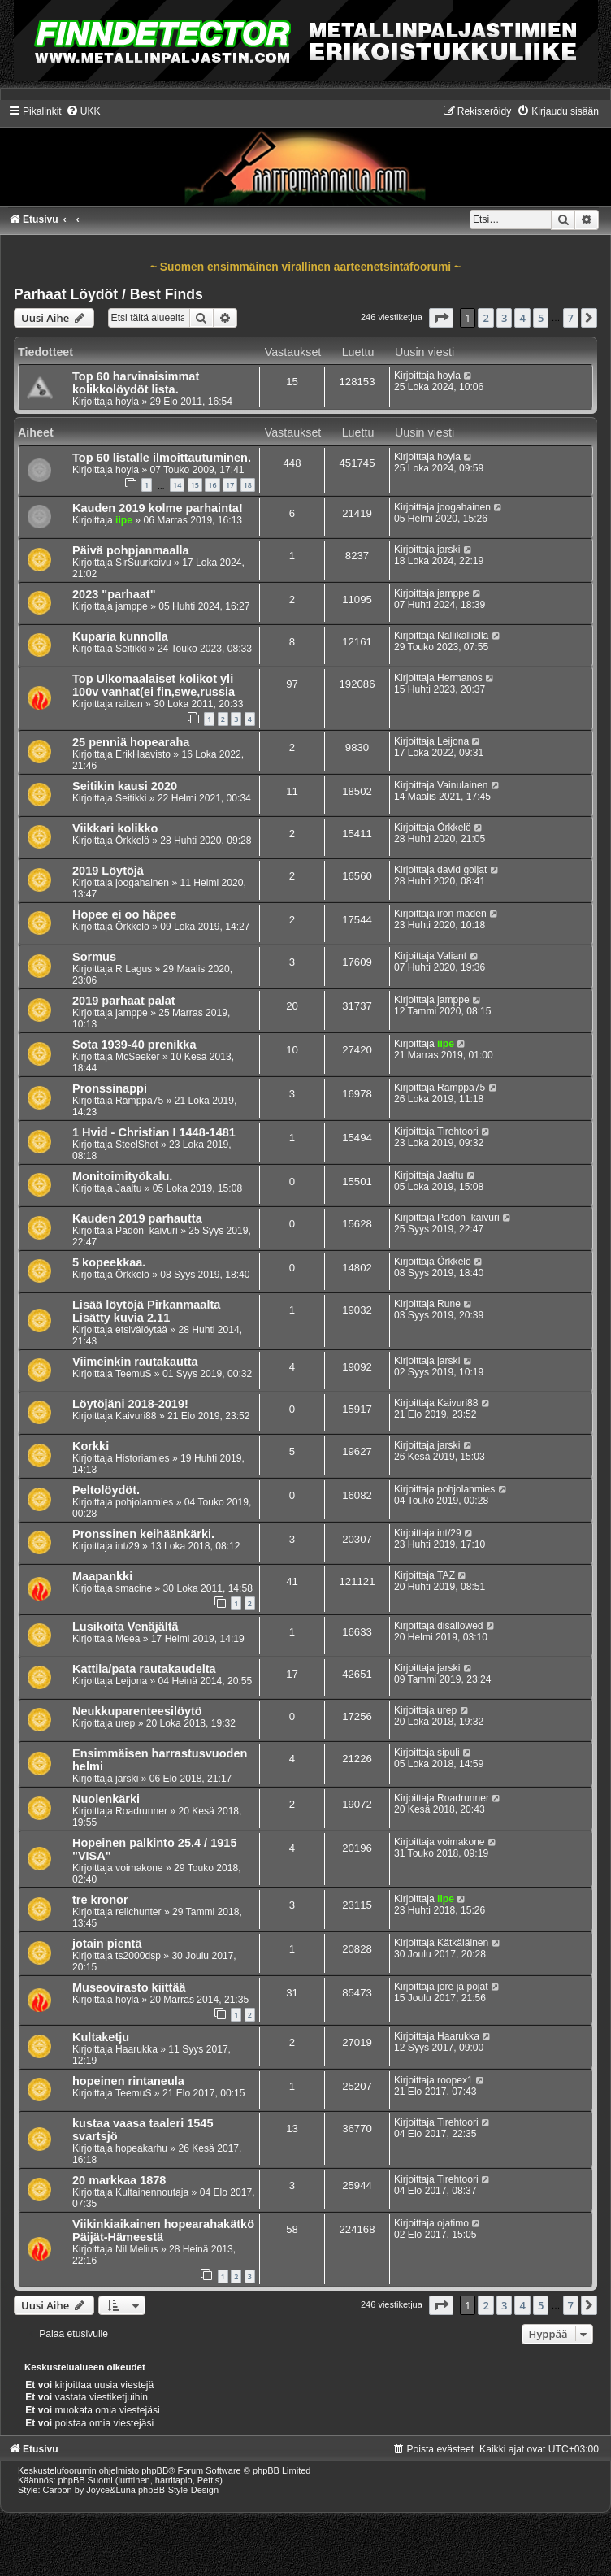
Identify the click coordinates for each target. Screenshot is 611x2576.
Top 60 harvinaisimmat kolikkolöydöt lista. (135, 383)
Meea (127, 1638)
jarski (448, 549)
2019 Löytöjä (108, 870)
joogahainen (464, 507)
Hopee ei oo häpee (124, 914)
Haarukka (136, 2049)
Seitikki (130, 648)
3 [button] (504, 318)
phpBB (154, 2470)
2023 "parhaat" (114, 594)
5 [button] (541, 318)
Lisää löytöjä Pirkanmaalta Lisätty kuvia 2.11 (146, 1311)
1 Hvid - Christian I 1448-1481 (154, 1132)
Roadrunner (141, 1811)
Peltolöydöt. (106, 1490)
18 (248, 485)
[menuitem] (83, 111)
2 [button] (485, 318)
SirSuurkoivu (143, 562)
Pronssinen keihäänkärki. (143, 1533)
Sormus (94, 956)
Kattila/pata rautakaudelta (144, 1668)
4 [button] (522, 318)
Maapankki (102, 1576)
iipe (123, 520)
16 (212, 485)
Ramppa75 (139, 1100)
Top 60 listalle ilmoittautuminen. (161, 457)
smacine (133, 1588)
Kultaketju (100, 2037)
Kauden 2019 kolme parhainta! (157, 508)
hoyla (127, 401)
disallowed (460, 1625)
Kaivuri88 (135, 1416)
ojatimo (453, 2223)
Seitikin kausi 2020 (124, 786)
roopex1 (455, 2080)
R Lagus (133, 969)
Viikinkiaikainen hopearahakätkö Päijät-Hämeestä (163, 2231)
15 (195, 485)
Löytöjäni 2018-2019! (130, 1403)
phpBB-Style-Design (178, 2490)
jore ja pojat (462, 1986)
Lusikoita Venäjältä (125, 1626)
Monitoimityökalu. (122, 1176)
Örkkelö (132, 840)
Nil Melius (136, 2249)
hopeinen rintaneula (128, 2080)
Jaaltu (128, 1188)
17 (230, 485)
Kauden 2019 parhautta (137, 1218)
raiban (129, 704)
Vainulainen (462, 785)
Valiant (451, 956)
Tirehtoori (458, 1131)
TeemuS (133, 1373)
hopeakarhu (141, 2148)
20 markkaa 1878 (119, 2180)
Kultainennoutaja (151, 2192)
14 (177, 485)
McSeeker (137, 1056)
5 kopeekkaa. (108, 1262)
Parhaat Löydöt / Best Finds (108, 294)
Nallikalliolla (462, 635)
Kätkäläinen (462, 1942)
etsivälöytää (141, 1330)
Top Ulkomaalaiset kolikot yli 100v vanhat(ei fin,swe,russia (153, 685)
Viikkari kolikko (115, 828)
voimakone (139, 1868)
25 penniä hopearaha (130, 742)
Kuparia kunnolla (120, 636)
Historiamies (142, 1458)
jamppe (131, 606)
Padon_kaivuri (146, 1230)
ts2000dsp (138, 1955)
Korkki (90, 1446)
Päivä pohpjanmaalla (130, 550)
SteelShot (136, 1144)
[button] (441, 318)
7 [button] (571, 318)
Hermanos (460, 678)
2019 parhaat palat (124, 1000)
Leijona (453, 741)
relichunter (138, 1912)
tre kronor (100, 1899)
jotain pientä (107, 1943)
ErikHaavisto (143, 754)
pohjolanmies (144, 1502)
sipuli (448, 1752)
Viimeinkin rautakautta (135, 1361)
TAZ (446, 1575)
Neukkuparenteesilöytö (137, 1711)
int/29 (127, 1546)
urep (125, 1723)
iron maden (462, 913)
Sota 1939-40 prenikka (134, 1044)
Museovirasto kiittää (129, 1987)
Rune (449, 1304)
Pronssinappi (109, 1088)
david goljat (462, 869)
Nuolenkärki (106, 1798)
